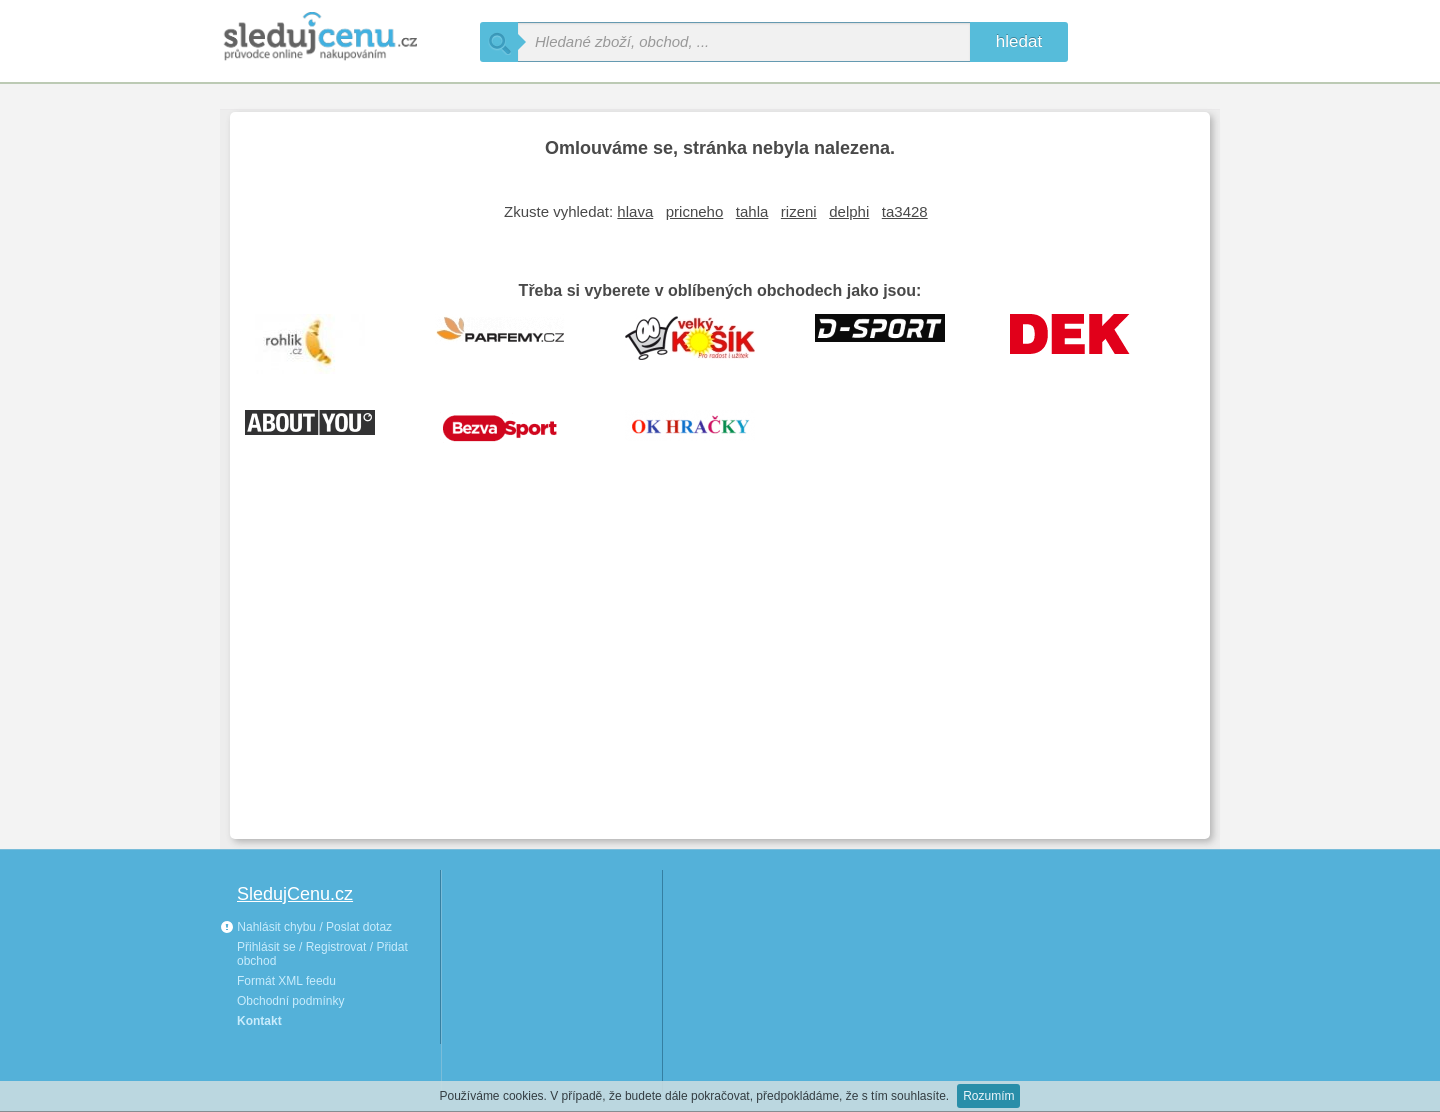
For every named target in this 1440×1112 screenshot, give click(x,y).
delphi (849, 211)
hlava (635, 211)
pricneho (695, 211)
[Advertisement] (720, 674)
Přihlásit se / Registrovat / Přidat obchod (322, 954)
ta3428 (905, 211)
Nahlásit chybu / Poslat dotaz (306, 927)
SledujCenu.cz (295, 894)
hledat (1019, 41)
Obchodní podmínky (290, 1001)
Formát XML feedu (286, 981)
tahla (752, 211)
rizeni (799, 211)
